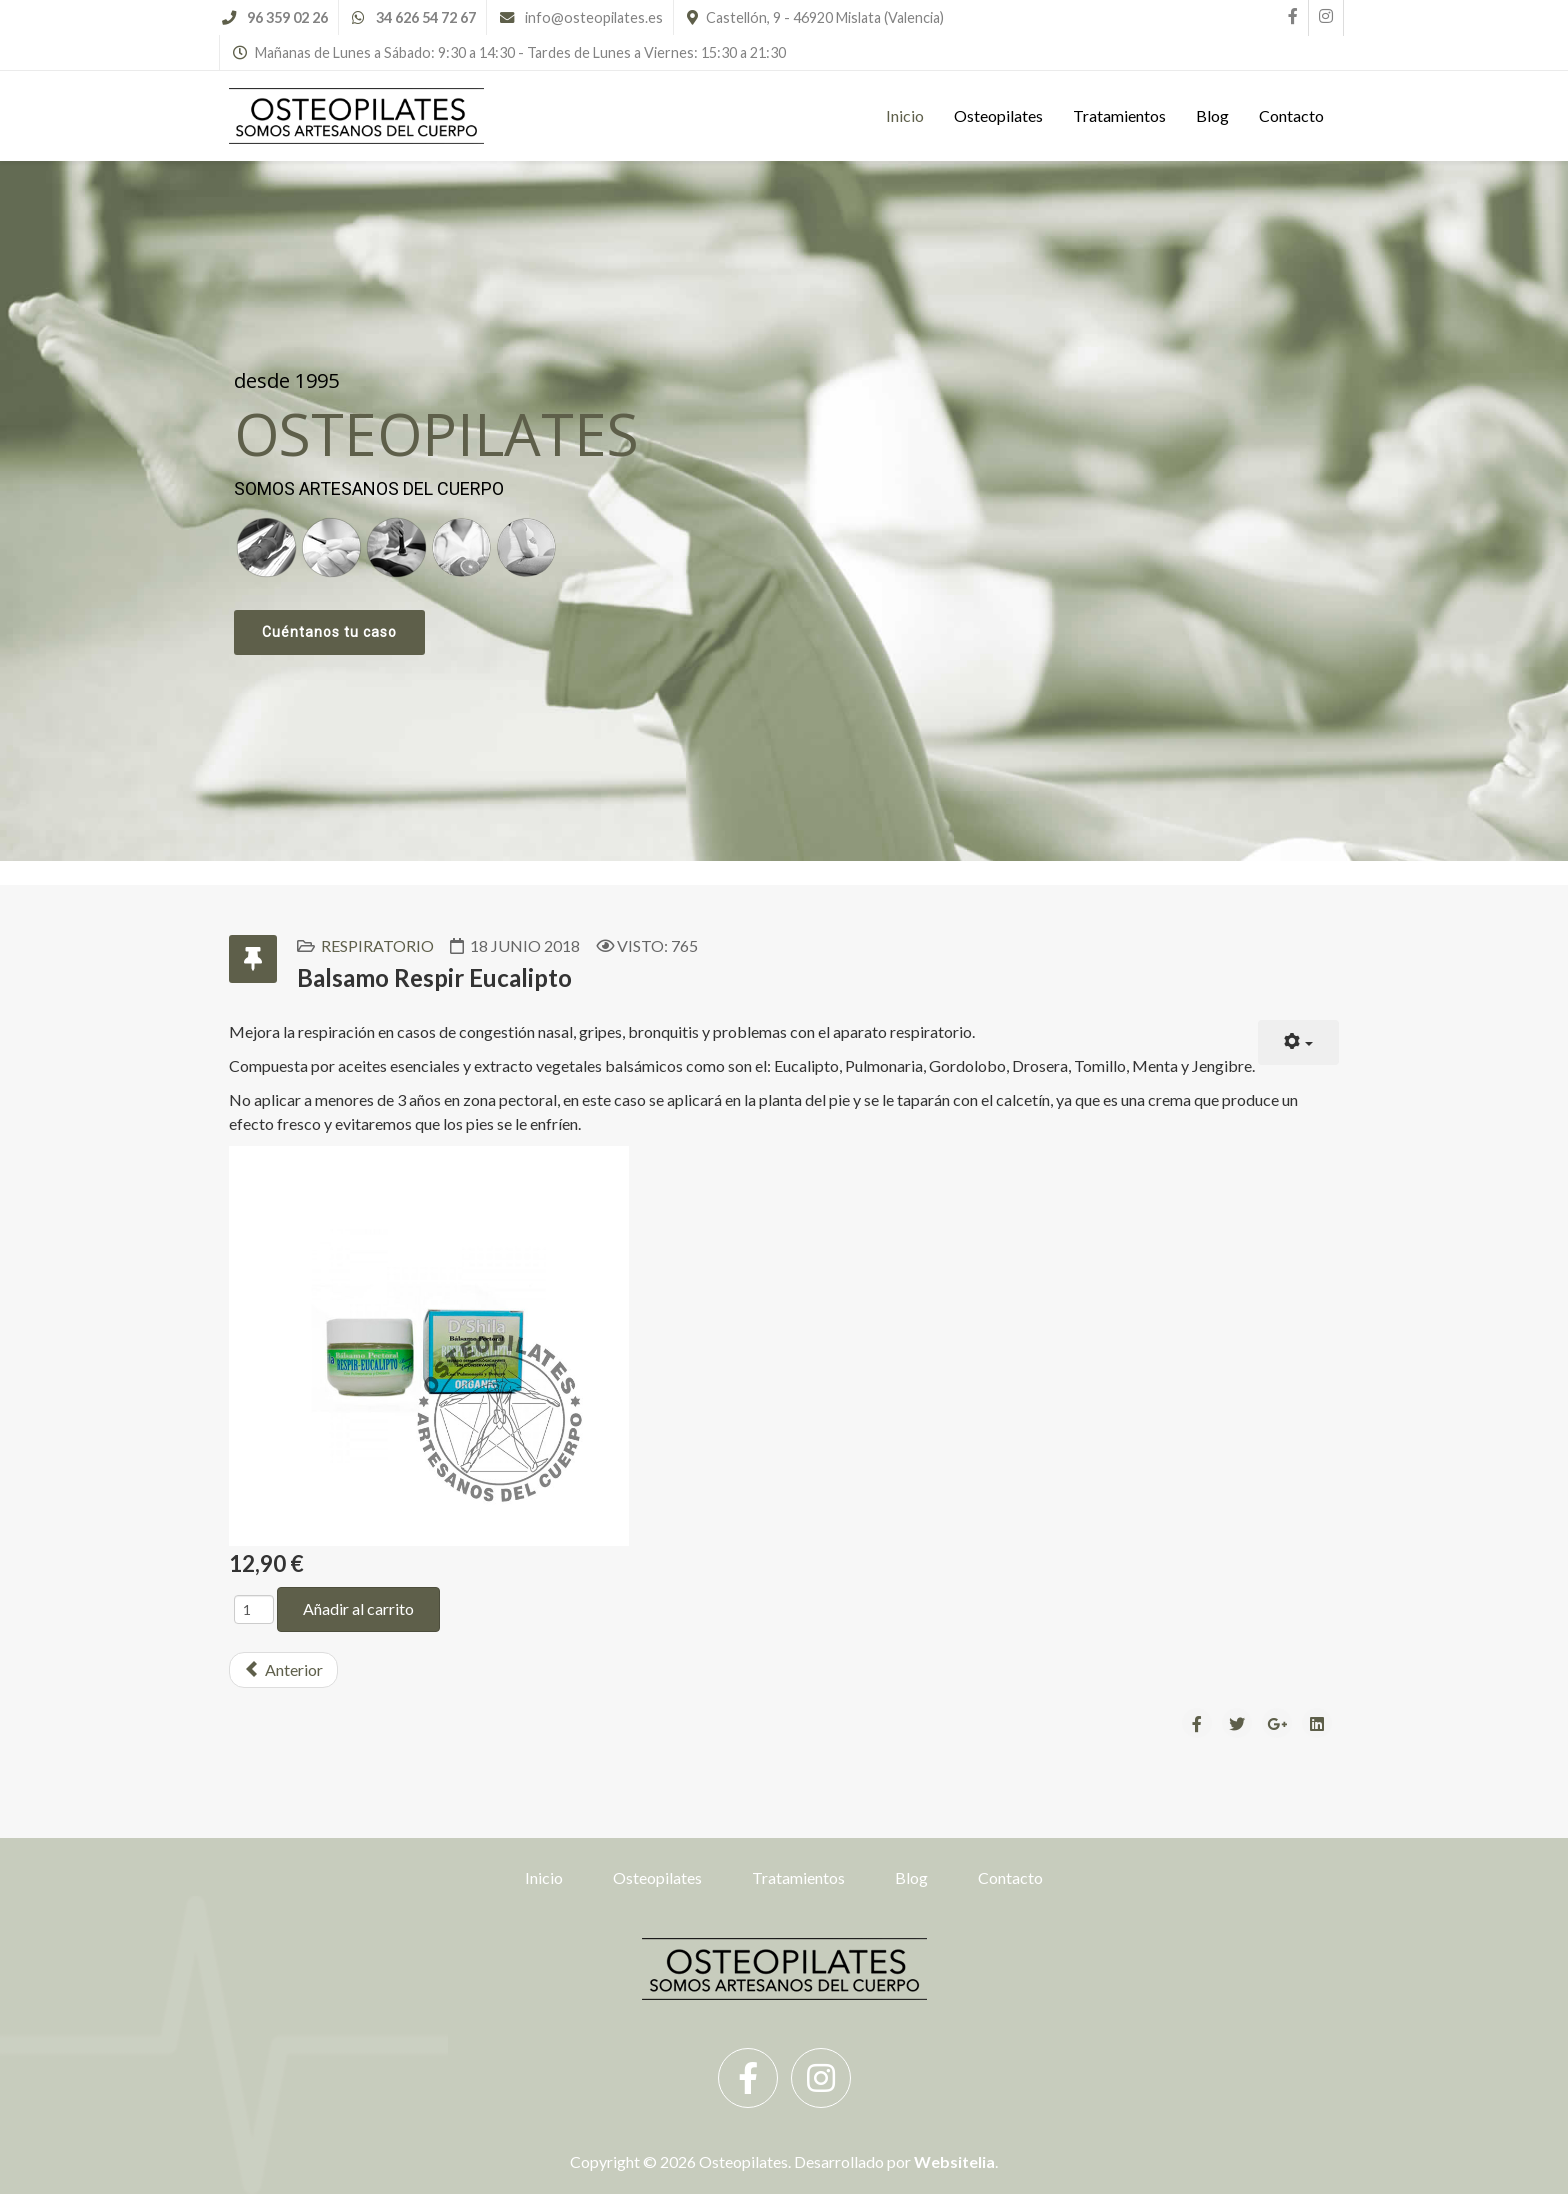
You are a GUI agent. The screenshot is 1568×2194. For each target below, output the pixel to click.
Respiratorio (377, 945)
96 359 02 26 (287, 17)
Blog (1212, 115)
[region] (784, 511)
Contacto (1291, 115)
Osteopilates (998, 115)
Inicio (905, 115)
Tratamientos (1119, 115)
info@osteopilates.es (594, 17)
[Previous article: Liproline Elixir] (283, 1670)
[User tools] (1298, 1042)
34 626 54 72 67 (426, 17)
